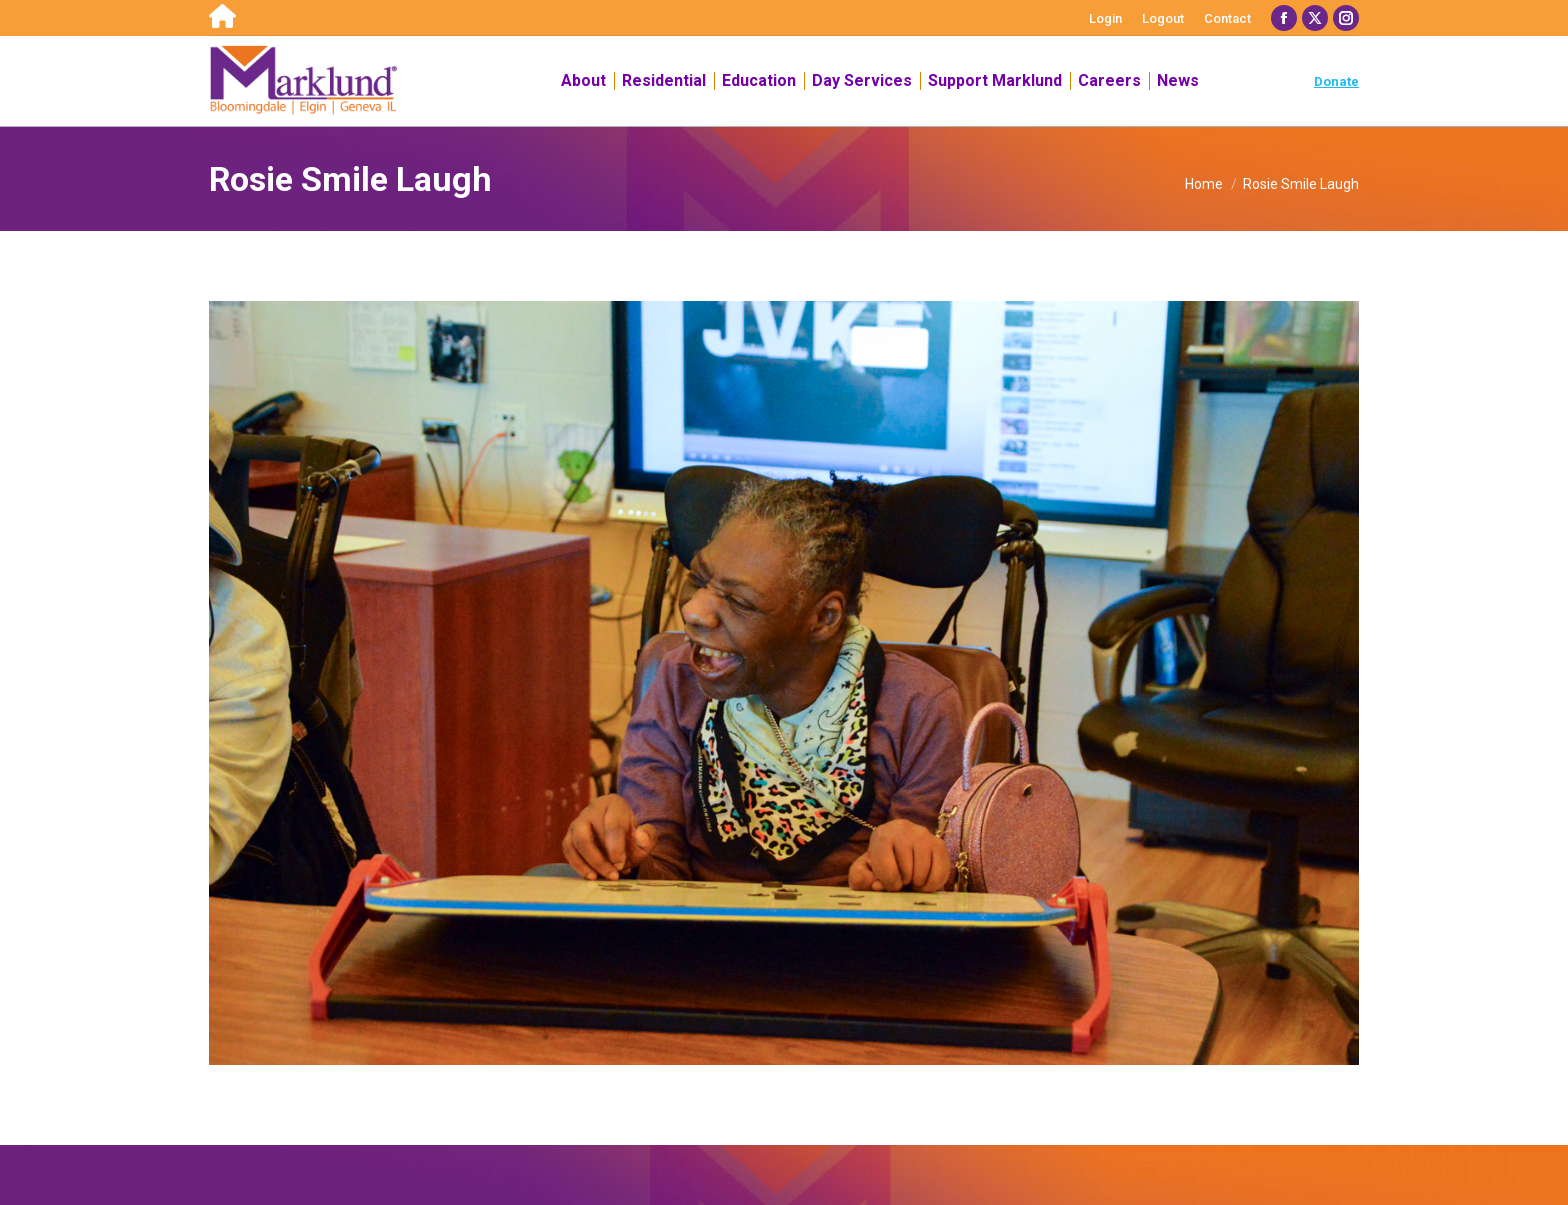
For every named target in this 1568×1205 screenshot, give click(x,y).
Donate (1336, 81)
